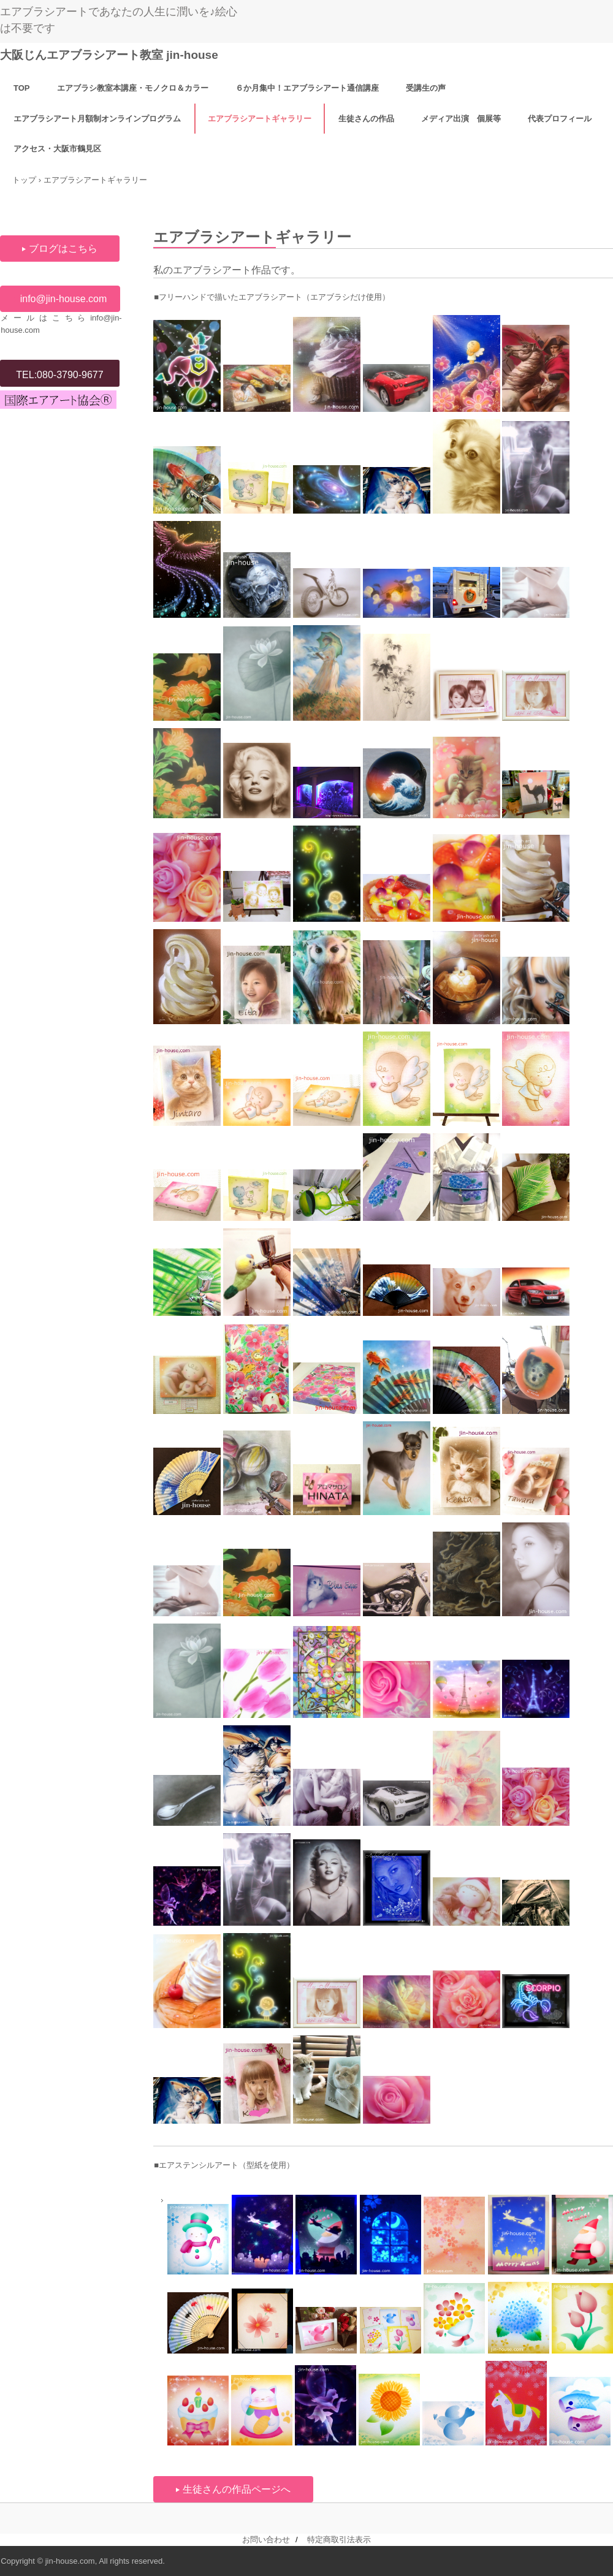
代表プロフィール (560, 118)
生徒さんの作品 (366, 118)
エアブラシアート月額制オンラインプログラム (97, 118)
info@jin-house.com (63, 299)
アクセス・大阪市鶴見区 (57, 148)
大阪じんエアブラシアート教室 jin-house (109, 54)
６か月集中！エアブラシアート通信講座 (307, 88)
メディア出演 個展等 (461, 118)
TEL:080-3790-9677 (59, 375)
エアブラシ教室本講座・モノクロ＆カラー (132, 88)
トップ (24, 179)
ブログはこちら (63, 248)
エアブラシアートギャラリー (259, 118)
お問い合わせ (266, 2539)
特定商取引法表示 (339, 2539)
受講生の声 (426, 88)
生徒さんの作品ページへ (237, 2489)
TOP (21, 88)
